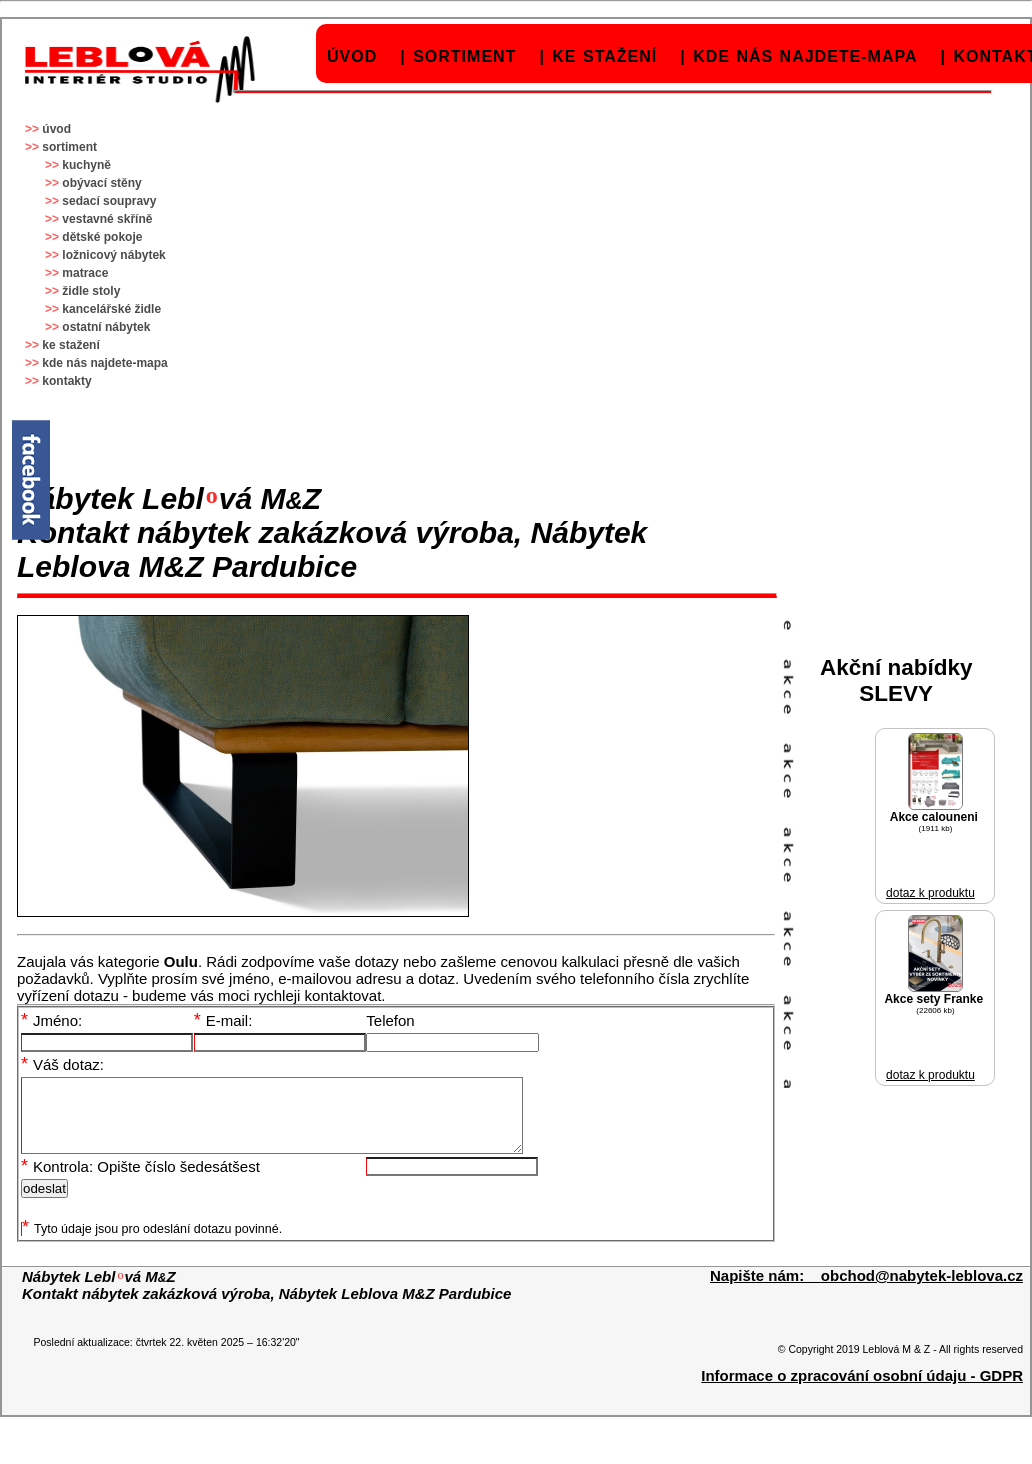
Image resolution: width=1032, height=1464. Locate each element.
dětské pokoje (102, 237)
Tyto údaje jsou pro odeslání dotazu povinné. (152, 1244)
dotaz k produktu (930, 893)
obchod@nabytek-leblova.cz (922, 1290)
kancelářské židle (111, 309)
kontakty (66, 381)
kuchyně (86, 165)
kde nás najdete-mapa (805, 56)
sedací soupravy (109, 201)
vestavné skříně (107, 219)
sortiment (464, 56)
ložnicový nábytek (113, 255)
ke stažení (604, 56)
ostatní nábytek (106, 327)
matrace (85, 273)
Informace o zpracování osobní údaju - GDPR (862, 1390)
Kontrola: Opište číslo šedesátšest (140, 1181)
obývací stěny (101, 183)
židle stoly (91, 291)
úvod (352, 56)
